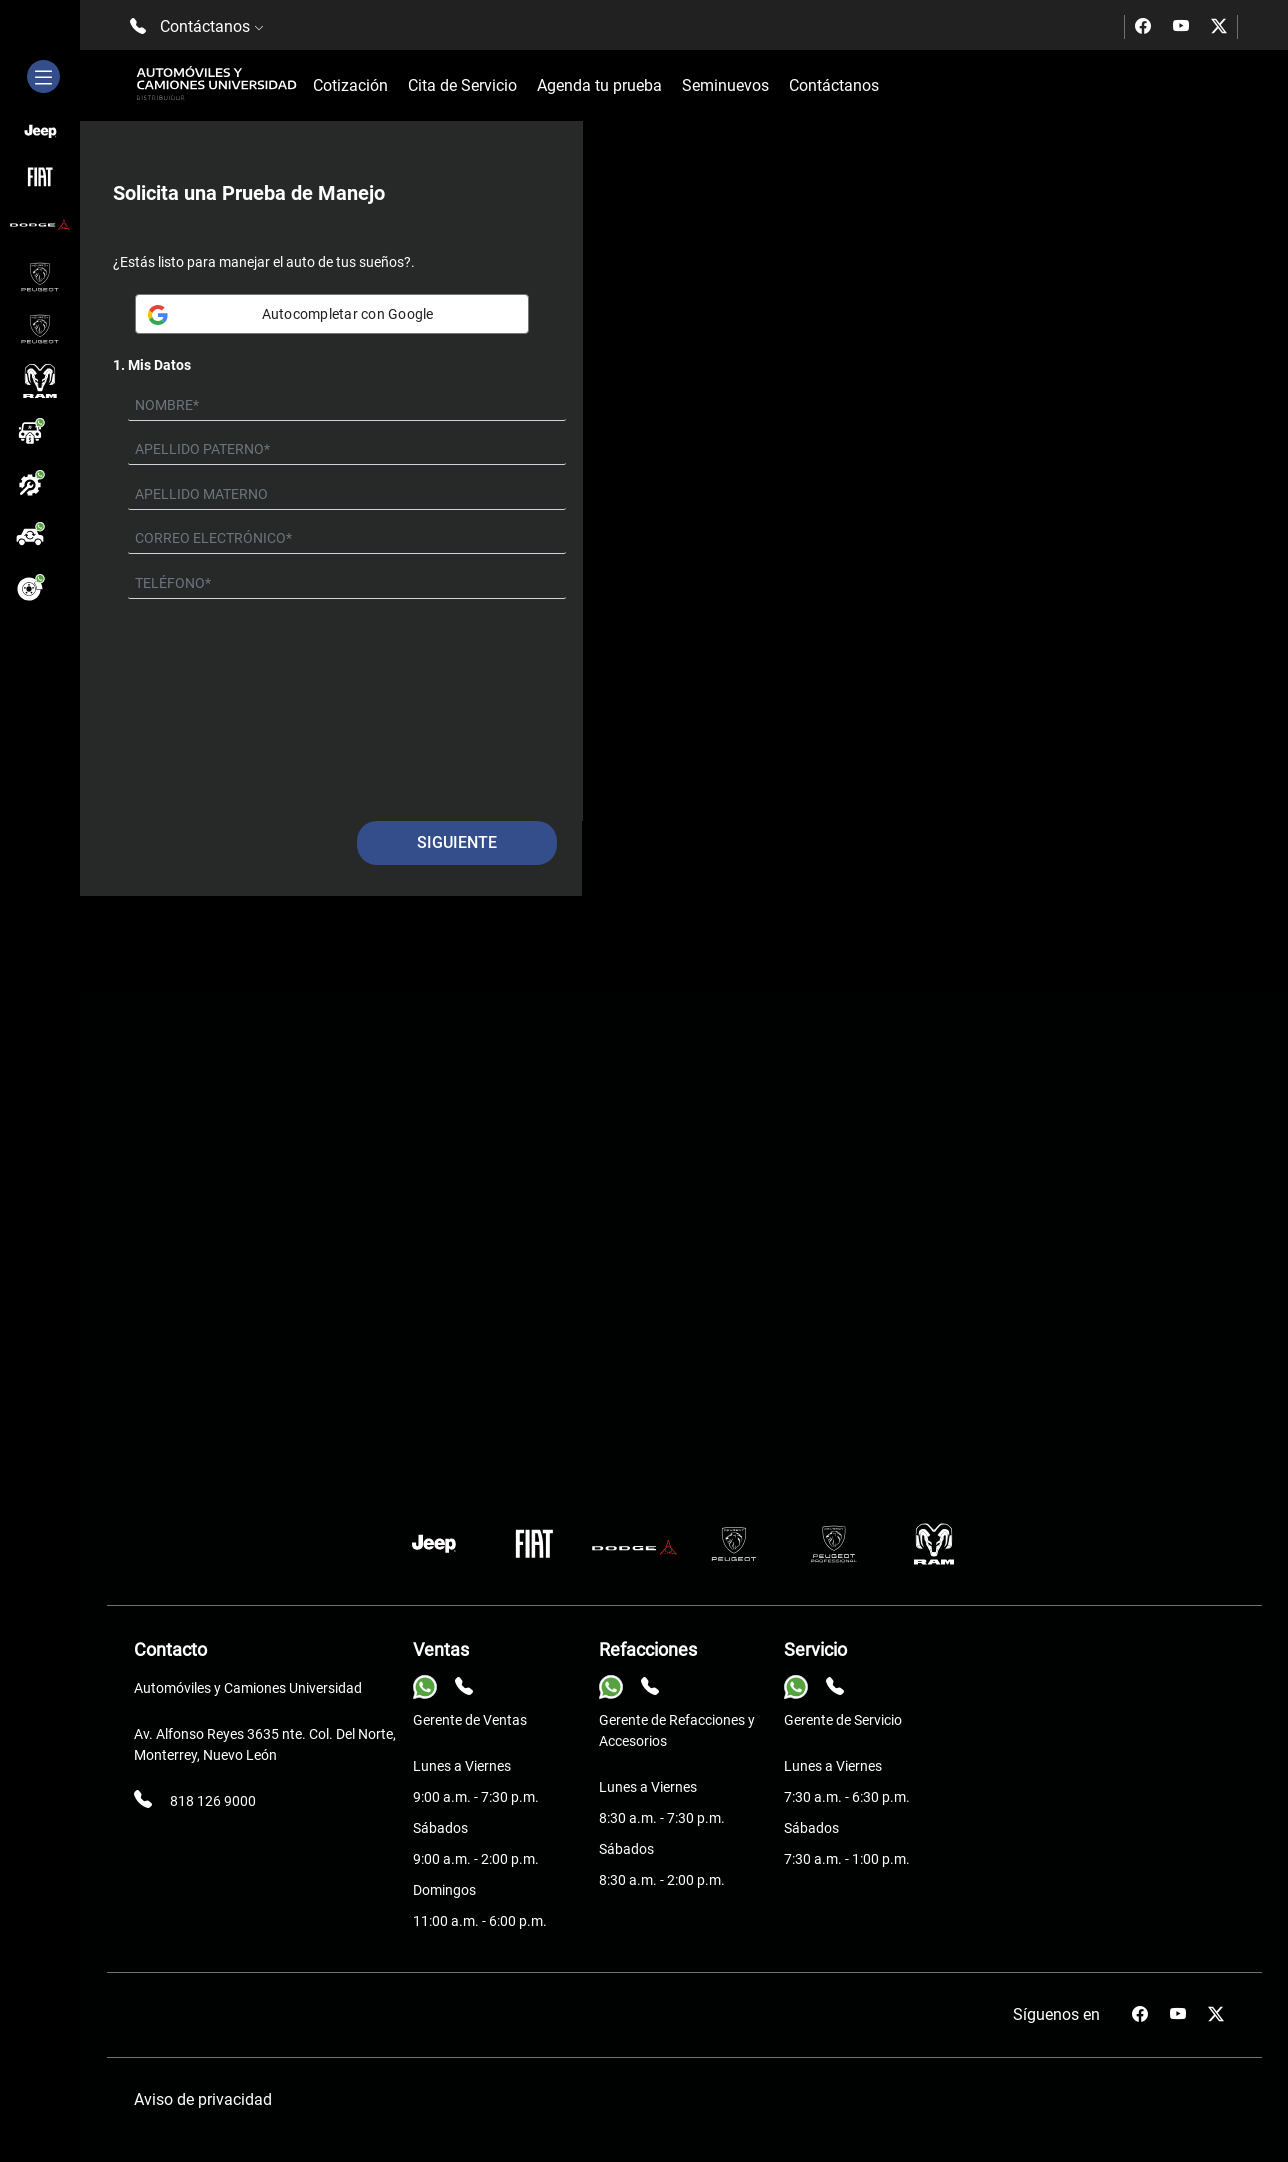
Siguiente (457, 842)
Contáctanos (834, 85)
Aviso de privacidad (203, 2099)
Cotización (350, 85)
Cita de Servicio (462, 85)
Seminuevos (725, 85)
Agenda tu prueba (599, 85)
